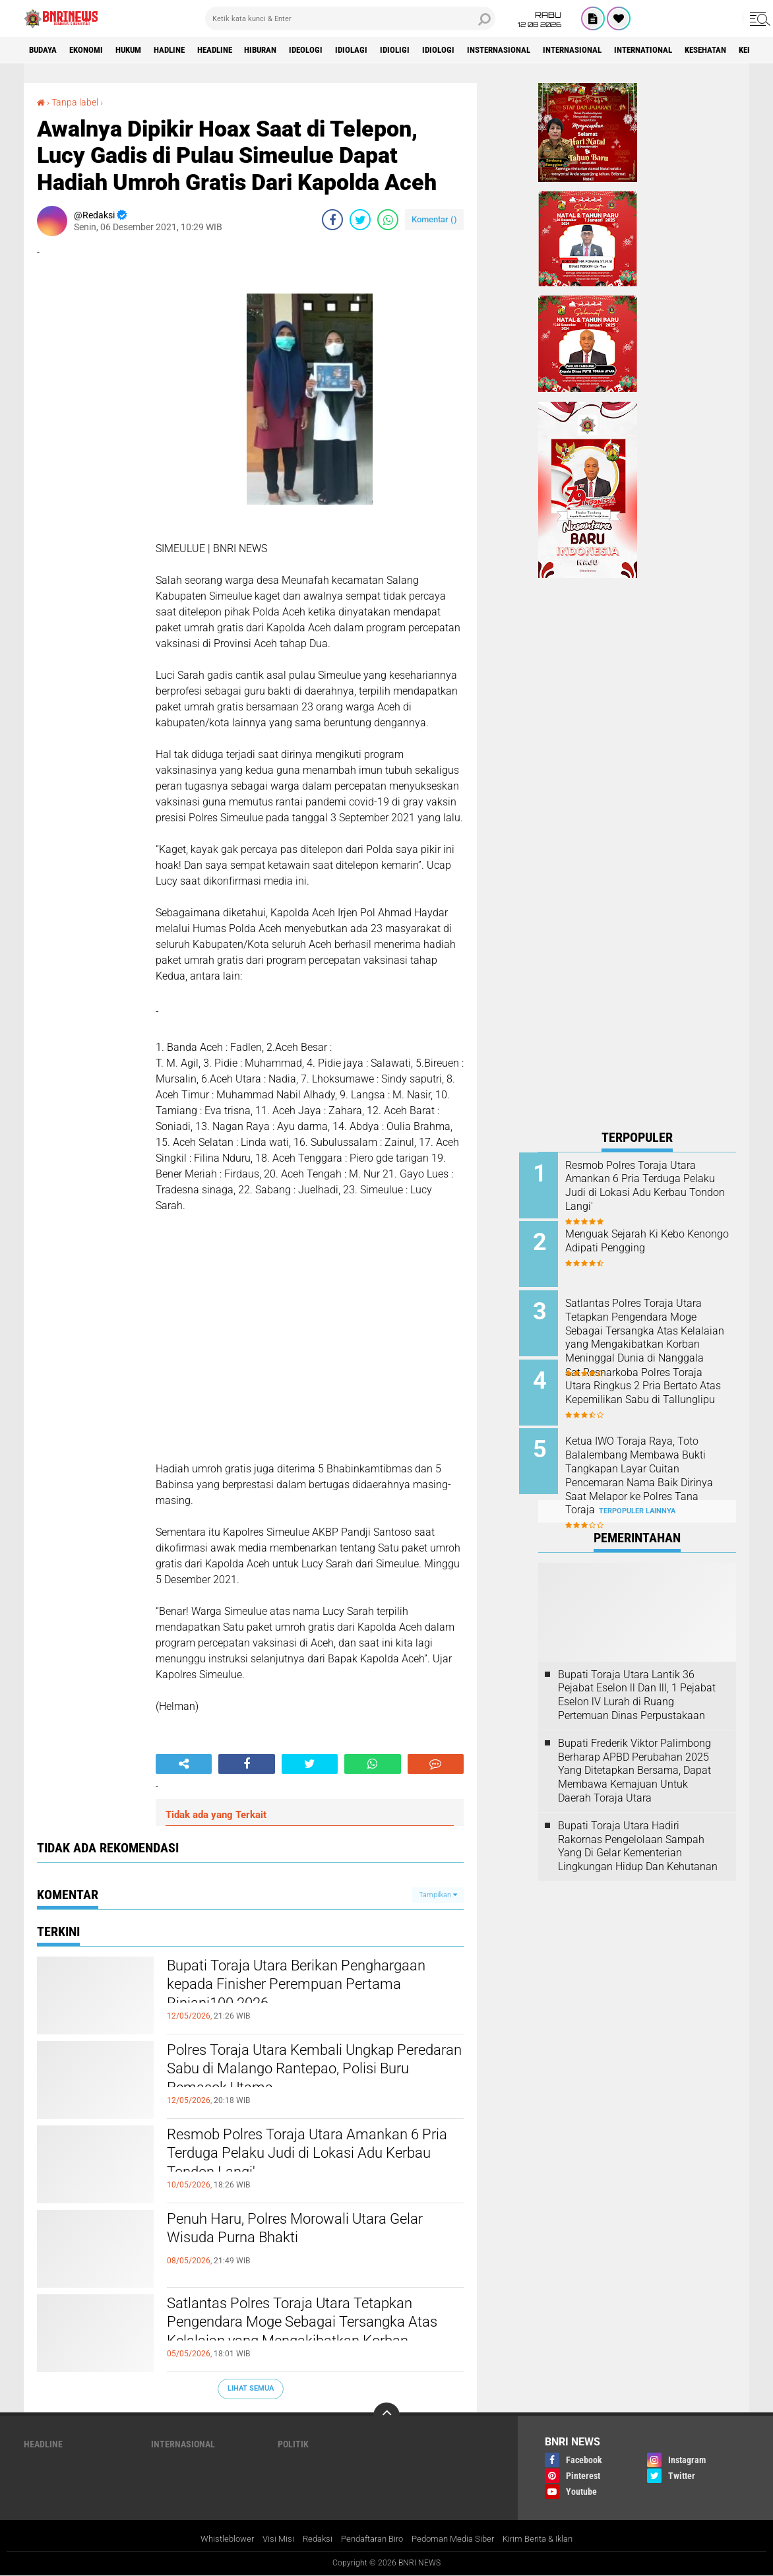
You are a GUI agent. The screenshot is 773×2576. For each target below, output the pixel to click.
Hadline (188, 50)
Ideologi (343, 50)
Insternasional (555, 50)
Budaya (45, 50)
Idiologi (488, 50)
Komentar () (434, 219)
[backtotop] (386, 2416)
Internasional (637, 50)
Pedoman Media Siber (458, 2538)
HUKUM (141, 50)
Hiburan (293, 50)
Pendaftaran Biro (369, 2538)
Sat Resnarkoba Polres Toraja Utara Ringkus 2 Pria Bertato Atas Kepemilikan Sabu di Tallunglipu (653, 1385)
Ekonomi (94, 50)
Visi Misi (268, 2538)
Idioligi (440, 50)
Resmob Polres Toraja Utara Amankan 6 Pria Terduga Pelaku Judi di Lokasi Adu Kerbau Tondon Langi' (309, 2157)
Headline (240, 50)
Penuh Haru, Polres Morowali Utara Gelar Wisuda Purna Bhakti (297, 2231)
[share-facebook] (332, 219)
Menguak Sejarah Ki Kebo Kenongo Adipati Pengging (646, 1239)
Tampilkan (438, 1894)
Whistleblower (214, 2538)
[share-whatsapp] (387, 219)
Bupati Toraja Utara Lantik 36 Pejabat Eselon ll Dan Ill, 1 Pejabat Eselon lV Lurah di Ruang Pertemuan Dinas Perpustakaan (637, 1680)
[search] (350, 18)
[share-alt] (184, 1764)
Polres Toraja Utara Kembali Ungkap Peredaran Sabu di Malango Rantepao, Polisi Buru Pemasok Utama (308, 2073)
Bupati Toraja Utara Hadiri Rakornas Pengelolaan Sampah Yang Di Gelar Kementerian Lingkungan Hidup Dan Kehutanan (638, 1831)
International (715, 50)
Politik (293, 2444)
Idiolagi (393, 50)
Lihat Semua (251, 2388)
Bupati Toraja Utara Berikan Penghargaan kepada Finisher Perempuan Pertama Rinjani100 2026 (306, 1989)
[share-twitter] (360, 219)
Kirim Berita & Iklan (549, 2538)
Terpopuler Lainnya (637, 1496)
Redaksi (310, 2538)
